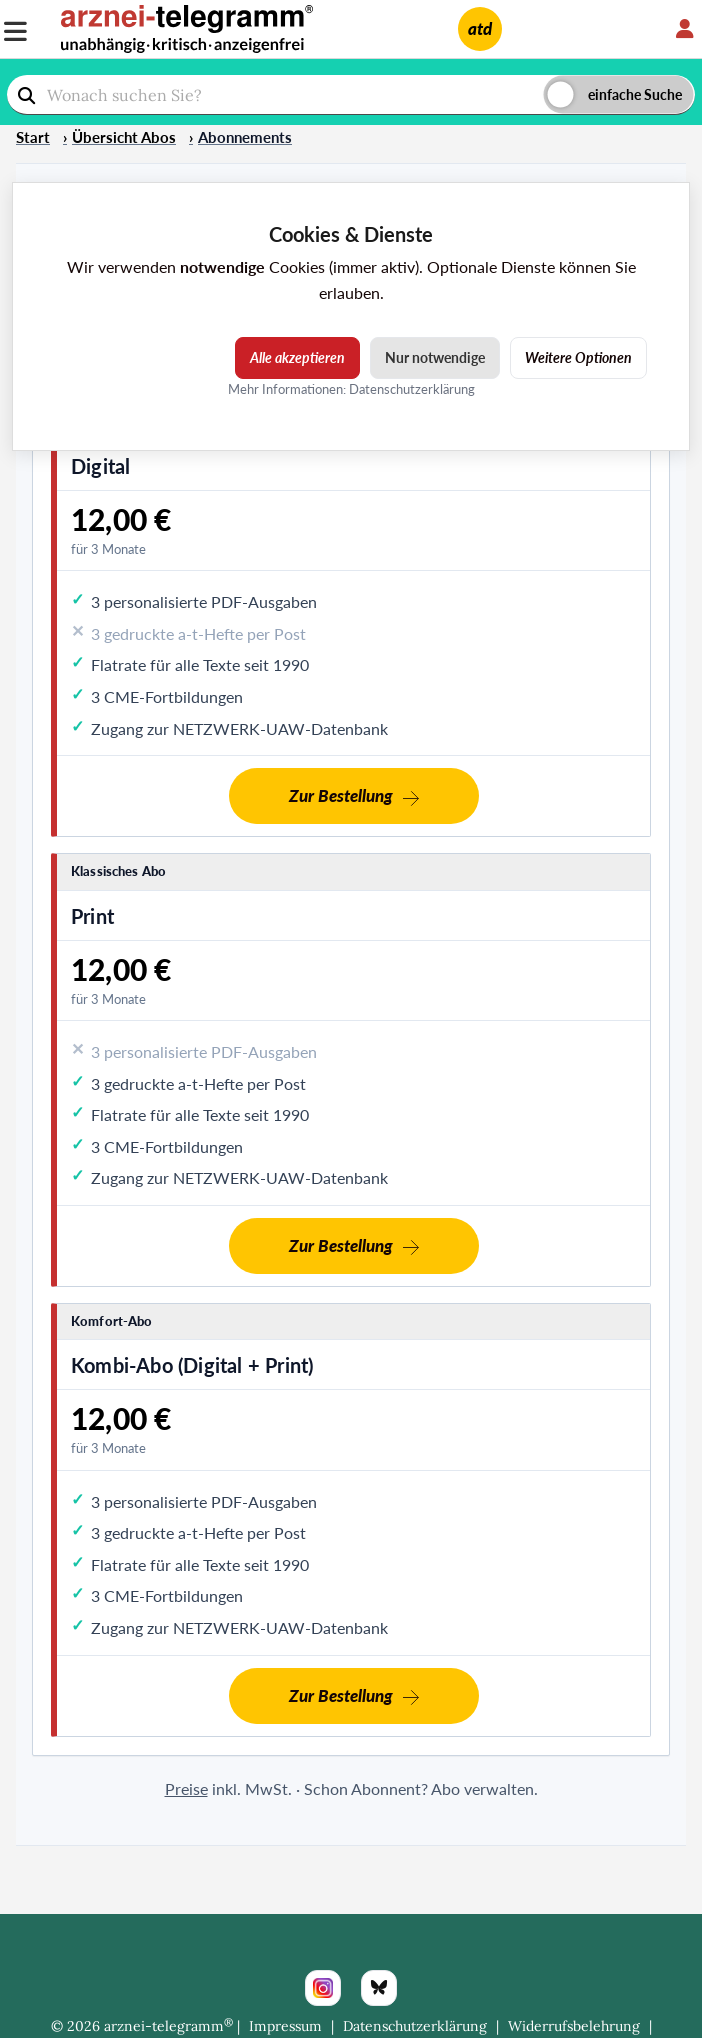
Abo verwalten (482, 1788)
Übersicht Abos (124, 137)
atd (480, 28)
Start (33, 137)
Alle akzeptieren (297, 357)
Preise (186, 1788)
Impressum (285, 2026)
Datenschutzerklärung (415, 2026)
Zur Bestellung (341, 795)
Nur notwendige (435, 357)
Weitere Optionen (578, 357)
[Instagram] (323, 1988)
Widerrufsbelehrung (574, 2026)
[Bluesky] (379, 1988)
